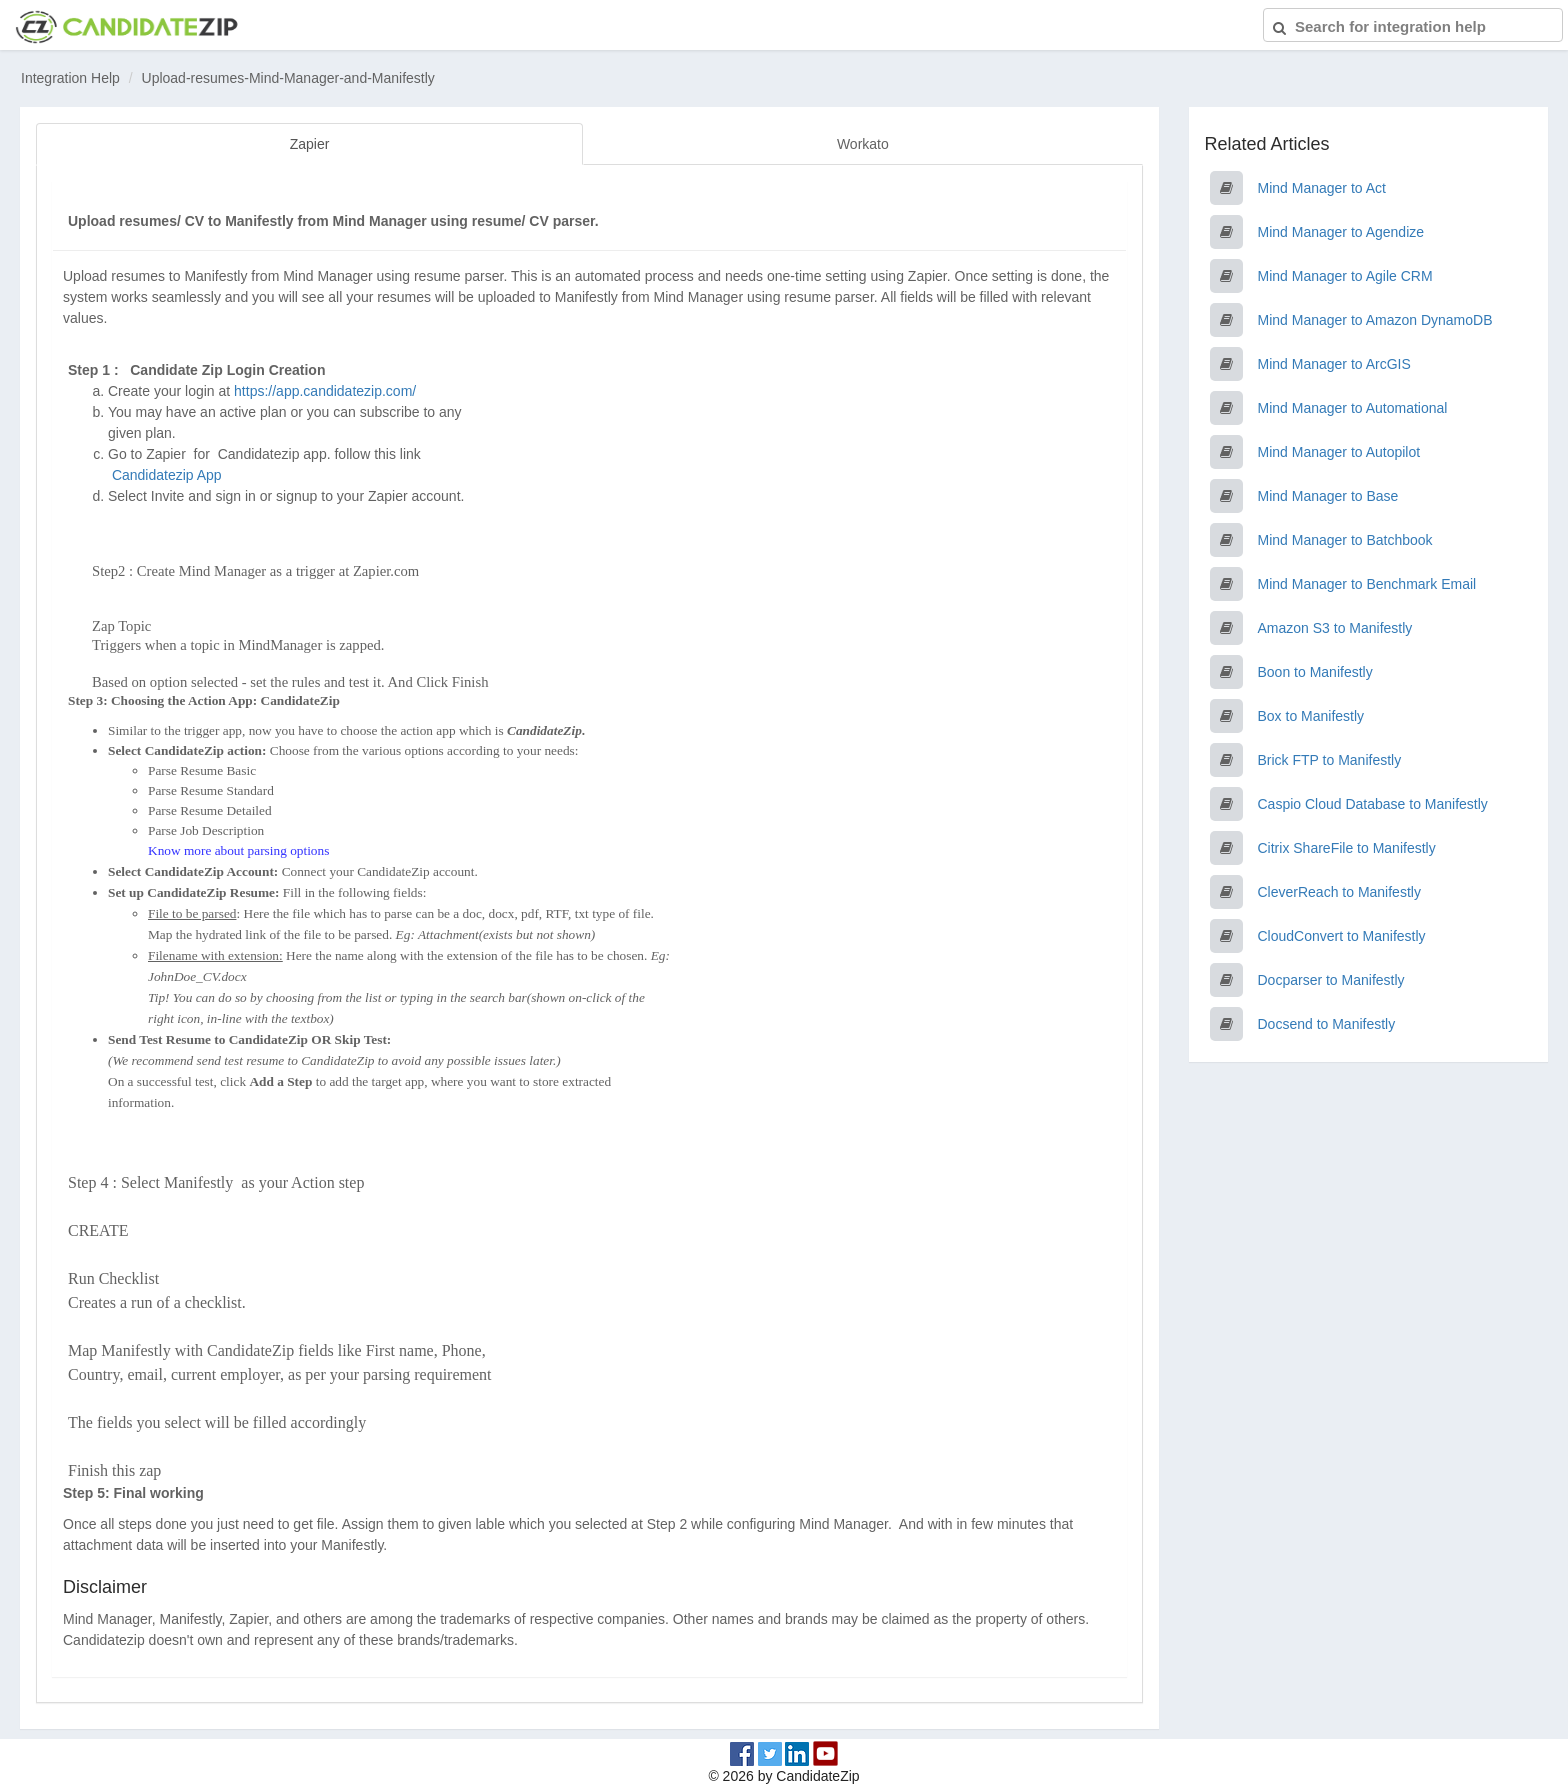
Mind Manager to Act (1322, 188)
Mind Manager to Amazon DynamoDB (1375, 320)
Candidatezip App (169, 475)
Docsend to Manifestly (1327, 1024)
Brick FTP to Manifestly (1330, 760)
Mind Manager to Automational (1353, 408)
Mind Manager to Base (1328, 496)
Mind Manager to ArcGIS (1334, 364)
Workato (863, 144)
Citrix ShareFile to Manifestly (1347, 848)
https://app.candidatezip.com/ (325, 391)
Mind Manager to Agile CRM (1345, 276)
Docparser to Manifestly (1331, 980)
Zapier (310, 144)
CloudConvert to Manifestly (1342, 936)
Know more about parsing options (238, 850)
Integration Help (70, 78)
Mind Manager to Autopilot (1339, 452)
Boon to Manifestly (1315, 672)
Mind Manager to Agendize (1341, 232)
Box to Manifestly (1311, 716)
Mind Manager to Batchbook (1345, 540)
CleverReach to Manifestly (1339, 892)
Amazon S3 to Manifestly (1335, 628)
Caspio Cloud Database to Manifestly (1373, 804)
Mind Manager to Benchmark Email (1367, 584)
